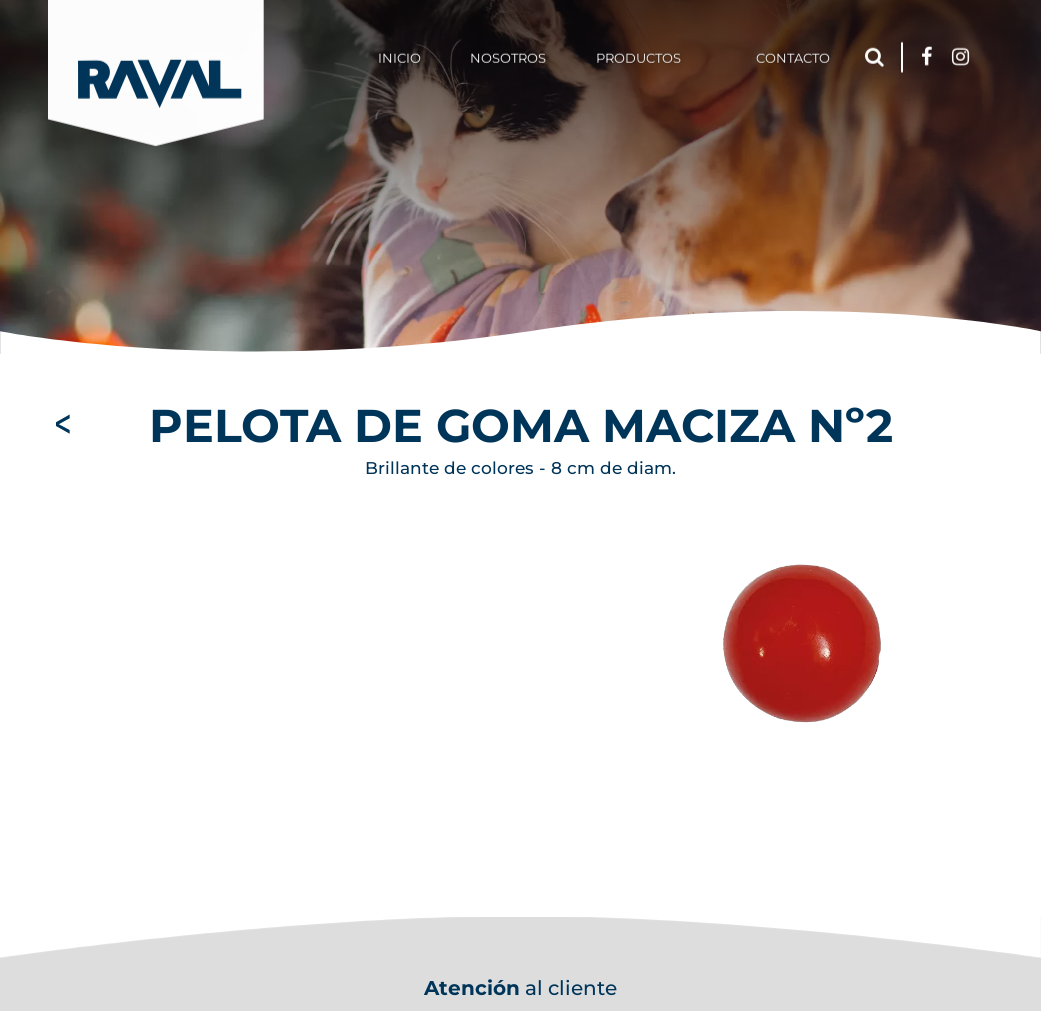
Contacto (793, 55)
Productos (638, 55)
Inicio (399, 55)
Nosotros (508, 55)
